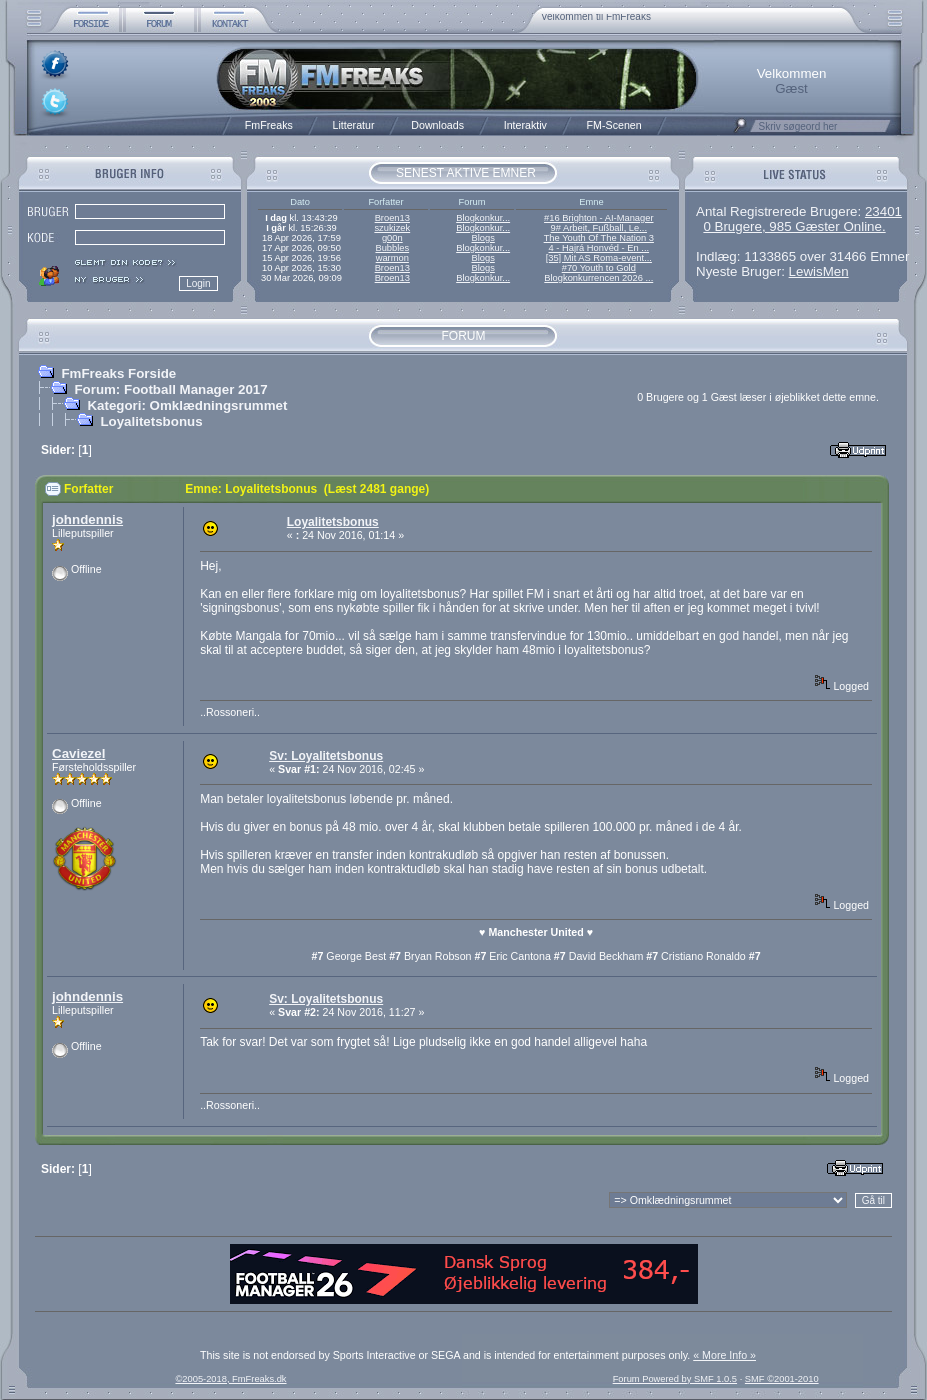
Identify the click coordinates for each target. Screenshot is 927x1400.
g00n (392, 238)
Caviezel (78, 753)
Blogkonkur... (483, 218)
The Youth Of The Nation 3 (599, 238)
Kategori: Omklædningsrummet (187, 405)
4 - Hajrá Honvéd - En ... (599, 248)
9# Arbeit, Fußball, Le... (599, 228)
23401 (883, 211)
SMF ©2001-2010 (782, 1379)
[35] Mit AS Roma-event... (599, 258)
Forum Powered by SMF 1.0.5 (675, 1379)
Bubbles (392, 248)
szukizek (392, 228)
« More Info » (724, 1355)
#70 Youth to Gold (599, 268)
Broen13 (392, 218)
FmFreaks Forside (118, 373)
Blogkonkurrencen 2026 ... (598, 278)
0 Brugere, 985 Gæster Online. (794, 226)
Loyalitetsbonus (151, 421)
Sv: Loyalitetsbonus (326, 756)
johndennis (87, 519)
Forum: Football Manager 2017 (170, 389)
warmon (392, 258)
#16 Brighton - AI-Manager (598, 218)
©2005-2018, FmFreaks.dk (230, 1379)
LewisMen (819, 271)
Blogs (482, 238)
